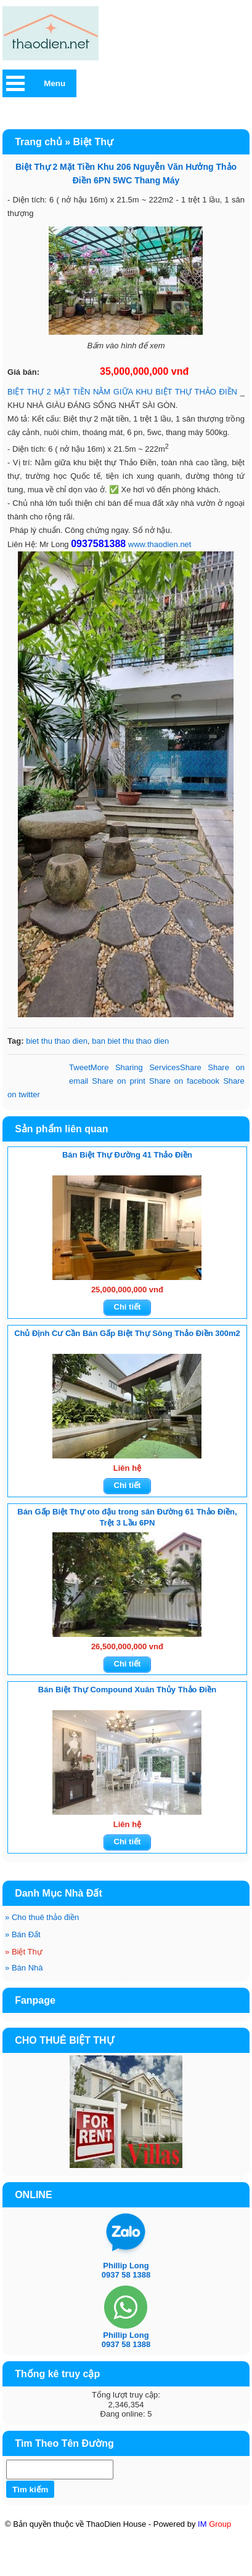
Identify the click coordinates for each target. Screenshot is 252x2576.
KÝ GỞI (162, 2559)
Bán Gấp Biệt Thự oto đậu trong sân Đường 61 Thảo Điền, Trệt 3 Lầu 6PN (127, 1517)
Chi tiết (127, 1306)
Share (146, 1067)
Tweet (80, 1067)
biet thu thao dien (56, 1041)
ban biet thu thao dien (130, 1041)
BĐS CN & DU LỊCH (152, 2570)
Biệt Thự (24, 1951)
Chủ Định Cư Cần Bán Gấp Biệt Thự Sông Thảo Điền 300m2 (127, 1333)
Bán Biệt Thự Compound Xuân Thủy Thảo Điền (127, 1689)
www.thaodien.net (160, 544)
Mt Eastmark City (99, 2557)
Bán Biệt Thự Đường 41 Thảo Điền (127, 1154)
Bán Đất (23, 1934)
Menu (54, 83)
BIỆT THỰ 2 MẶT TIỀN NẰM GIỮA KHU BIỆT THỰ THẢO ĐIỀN (122, 391)
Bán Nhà (24, 1967)
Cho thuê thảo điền (42, 1917)
